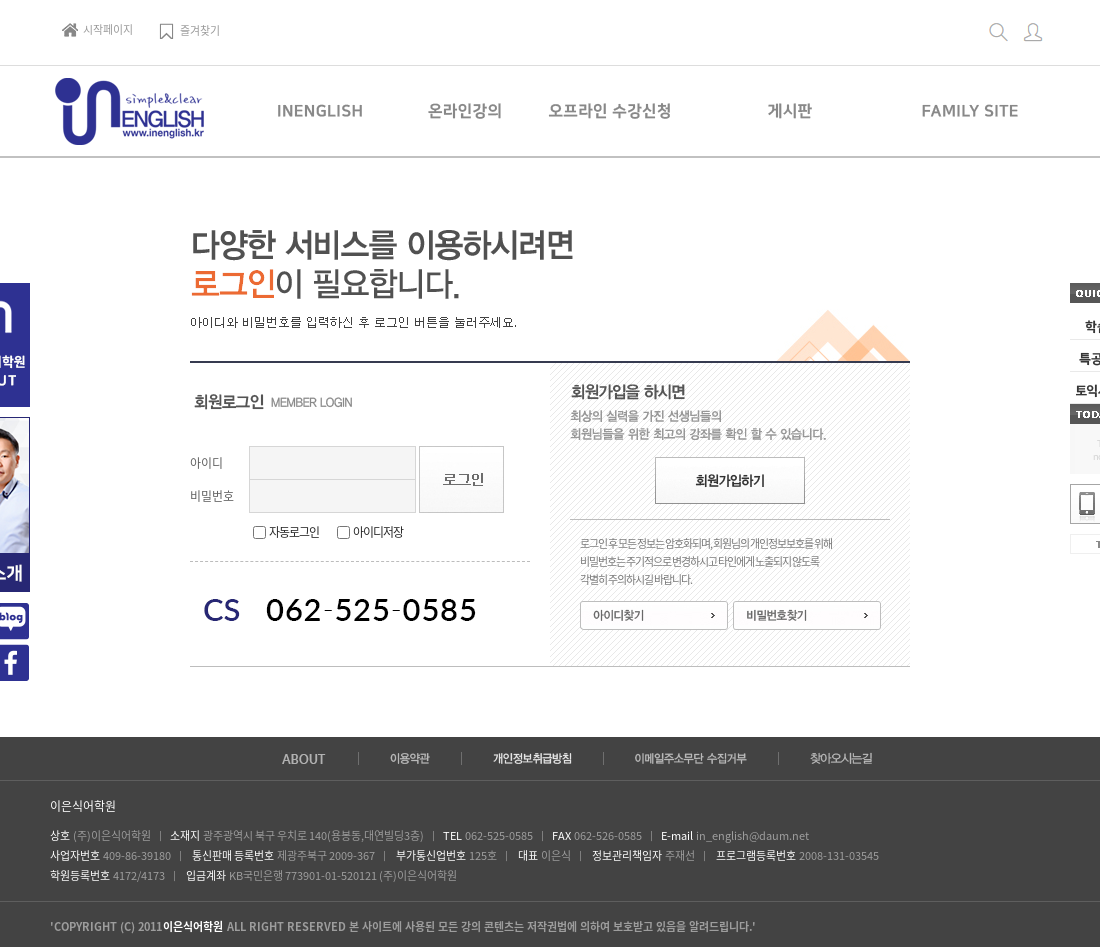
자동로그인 (294, 532)
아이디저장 (378, 532)
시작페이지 (97, 29)
